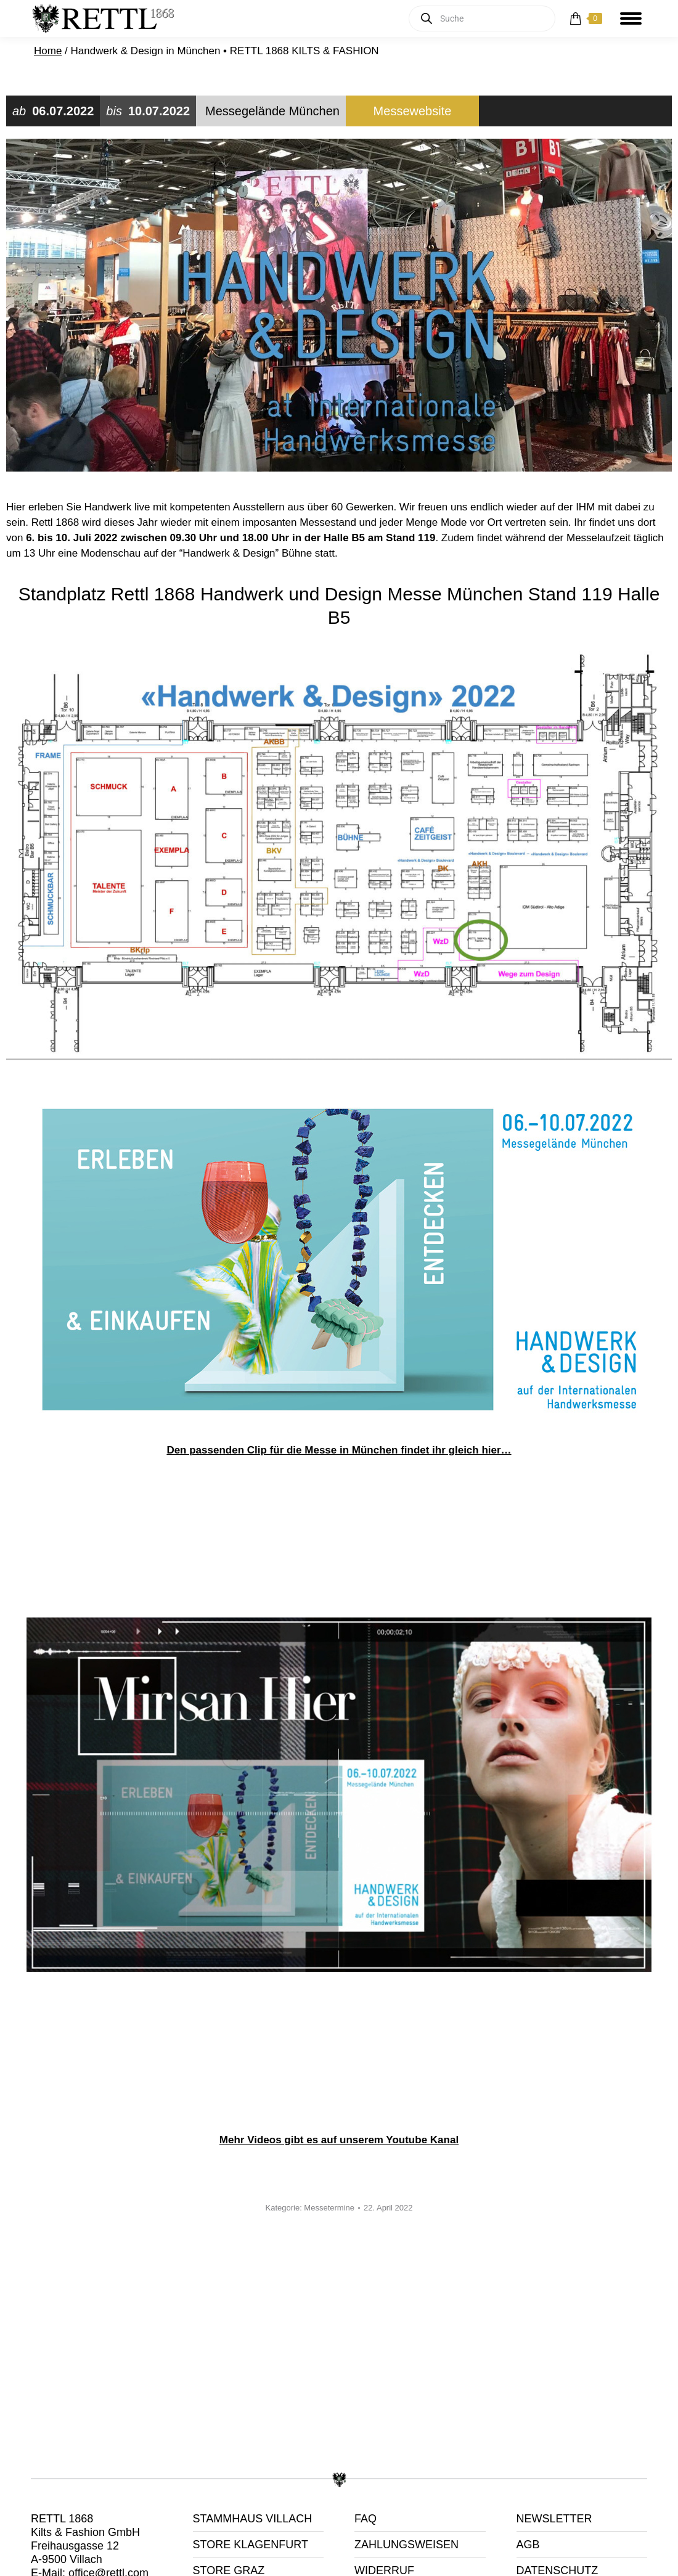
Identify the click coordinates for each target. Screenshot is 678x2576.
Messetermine (329, 2207)
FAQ (365, 2519)
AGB (528, 2544)
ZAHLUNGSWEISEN (406, 2544)
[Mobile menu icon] (631, 18)
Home (48, 51)
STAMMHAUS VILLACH (252, 2519)
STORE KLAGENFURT (250, 2544)
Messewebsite (413, 111)
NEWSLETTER (554, 2519)
